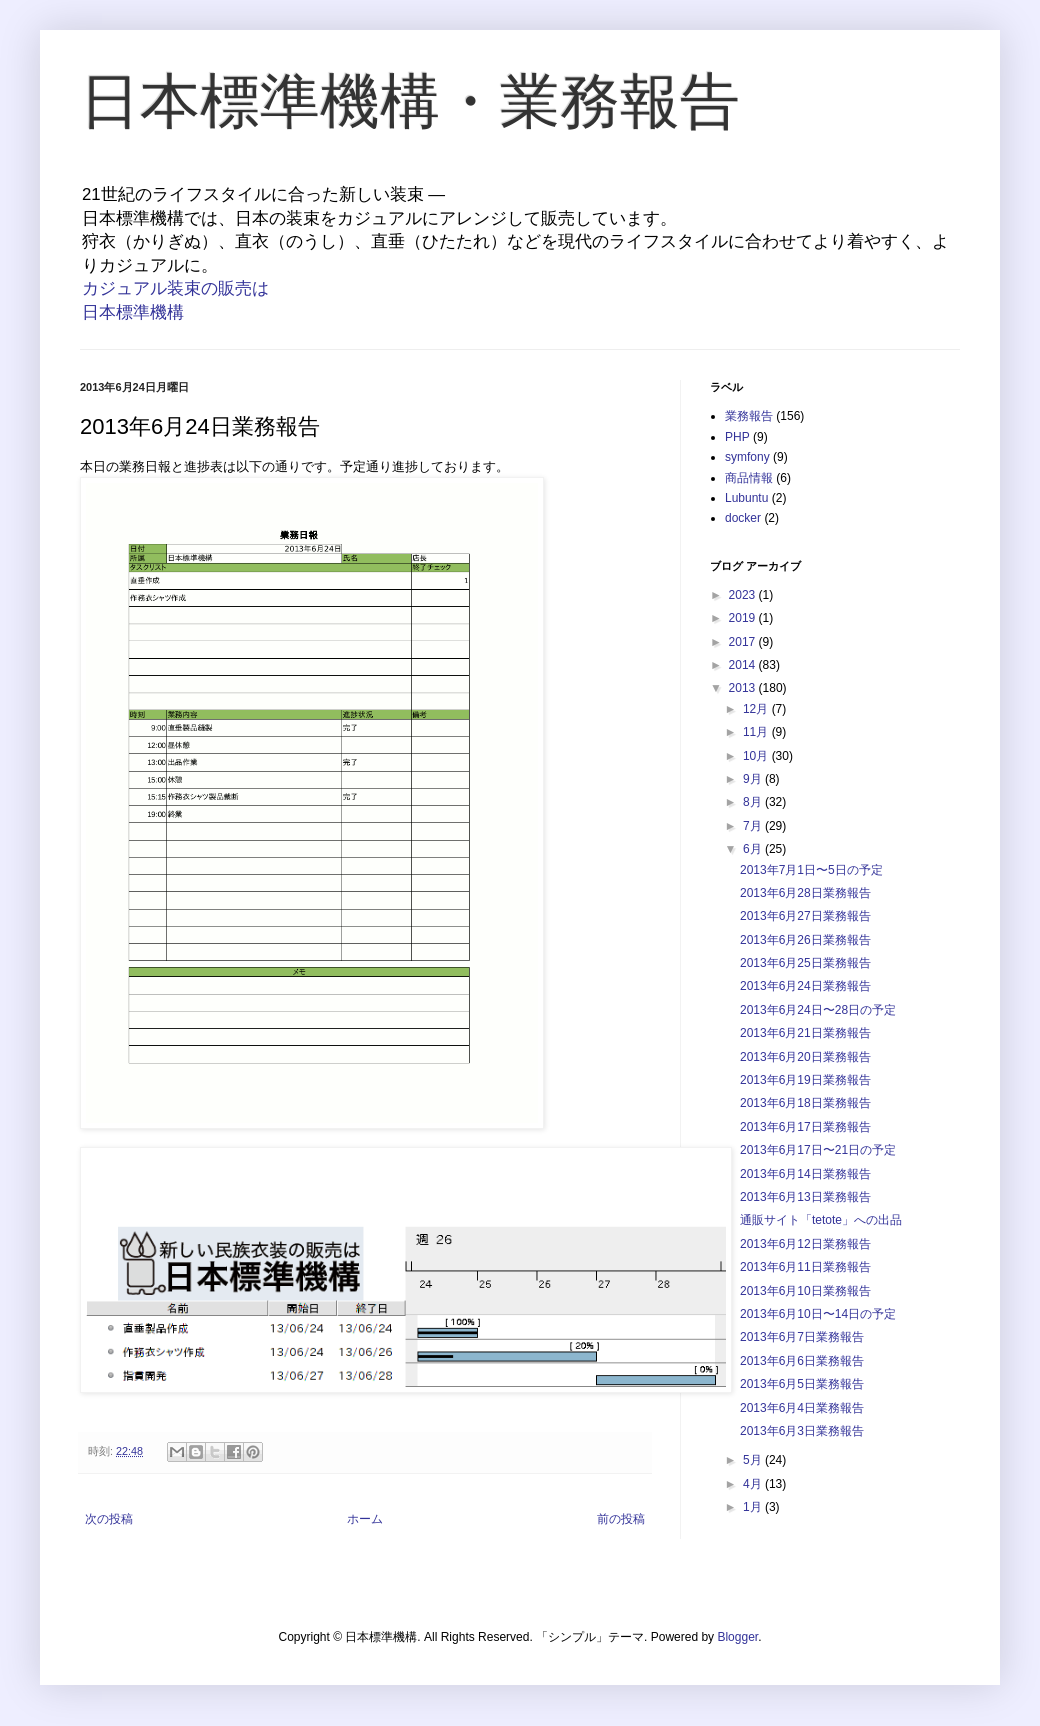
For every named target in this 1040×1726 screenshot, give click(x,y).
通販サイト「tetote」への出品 (821, 1220)
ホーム (365, 1519)
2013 (744, 688)
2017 (744, 642)
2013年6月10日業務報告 (805, 1291)
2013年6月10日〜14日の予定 (818, 1314)
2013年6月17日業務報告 (805, 1127)
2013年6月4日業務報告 (802, 1408)
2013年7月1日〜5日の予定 (811, 870)
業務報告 (749, 416)
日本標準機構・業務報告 (410, 101)
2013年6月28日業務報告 (805, 893)
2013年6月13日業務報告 (805, 1197)
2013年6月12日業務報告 (805, 1244)
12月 (757, 709)
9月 (754, 779)
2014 (744, 665)
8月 (754, 802)
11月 (757, 732)
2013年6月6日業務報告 (802, 1361)
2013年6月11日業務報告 (805, 1267)
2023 (744, 595)
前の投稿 (621, 1519)
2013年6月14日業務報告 (805, 1174)
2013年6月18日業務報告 (805, 1103)
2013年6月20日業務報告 (805, 1057)
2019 (744, 618)
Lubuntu (746, 498)
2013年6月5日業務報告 (802, 1384)
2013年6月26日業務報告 (805, 940)
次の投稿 (109, 1519)
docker (743, 518)
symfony (747, 457)
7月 (754, 826)
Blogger (737, 1637)
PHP (737, 437)
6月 (754, 849)
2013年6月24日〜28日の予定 (818, 1010)
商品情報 (749, 478)
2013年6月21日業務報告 (805, 1033)
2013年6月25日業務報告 (805, 963)
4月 (754, 1484)
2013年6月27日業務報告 (805, 916)
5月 (754, 1460)
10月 (757, 756)
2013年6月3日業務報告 (802, 1431)
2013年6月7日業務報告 (802, 1337)
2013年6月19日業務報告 (805, 1080)
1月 (754, 1507)
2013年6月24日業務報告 (805, 986)
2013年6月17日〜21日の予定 (818, 1150)
